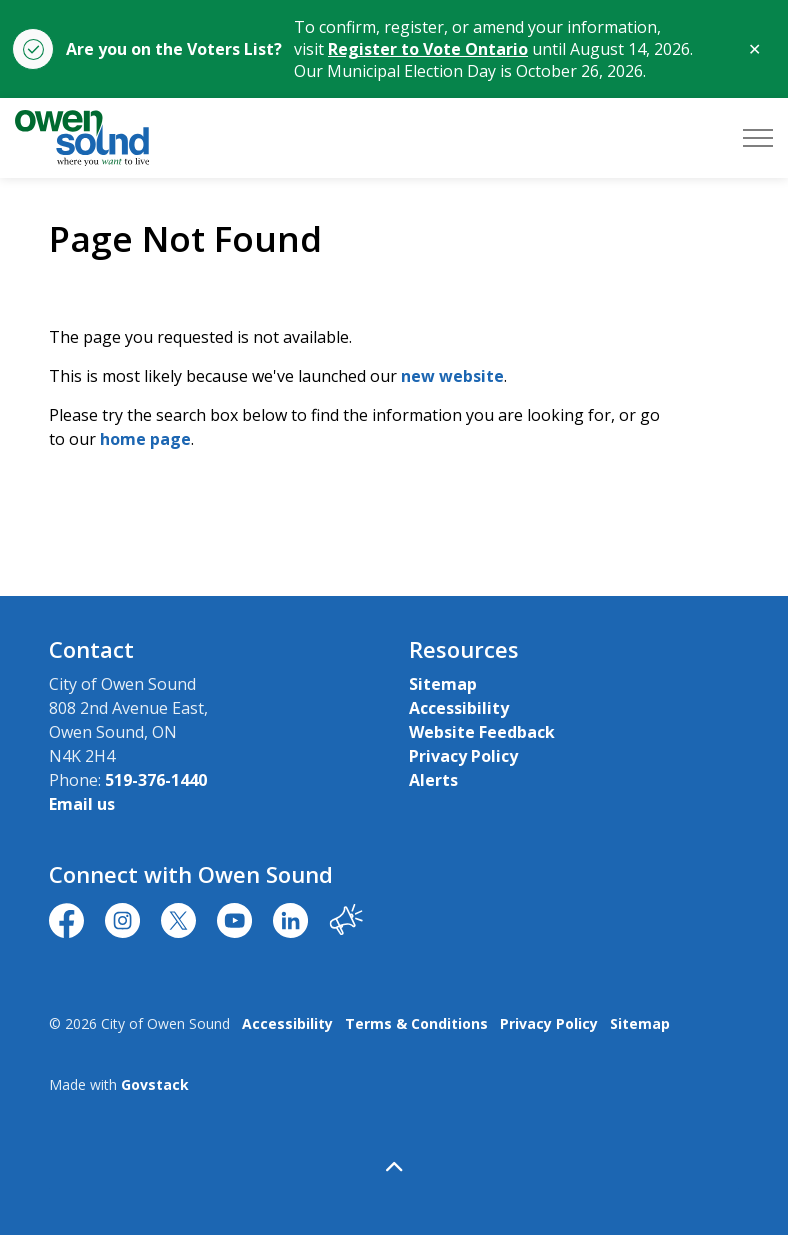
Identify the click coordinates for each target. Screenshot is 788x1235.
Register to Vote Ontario (428, 49)
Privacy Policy (463, 756)
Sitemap (443, 684)
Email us (82, 804)
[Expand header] (758, 138)
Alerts (433, 780)
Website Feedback (482, 732)
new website (452, 376)
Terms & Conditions (416, 1023)
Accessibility (459, 708)
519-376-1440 (156, 780)
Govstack (155, 1084)
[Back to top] (394, 1167)
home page (145, 439)
